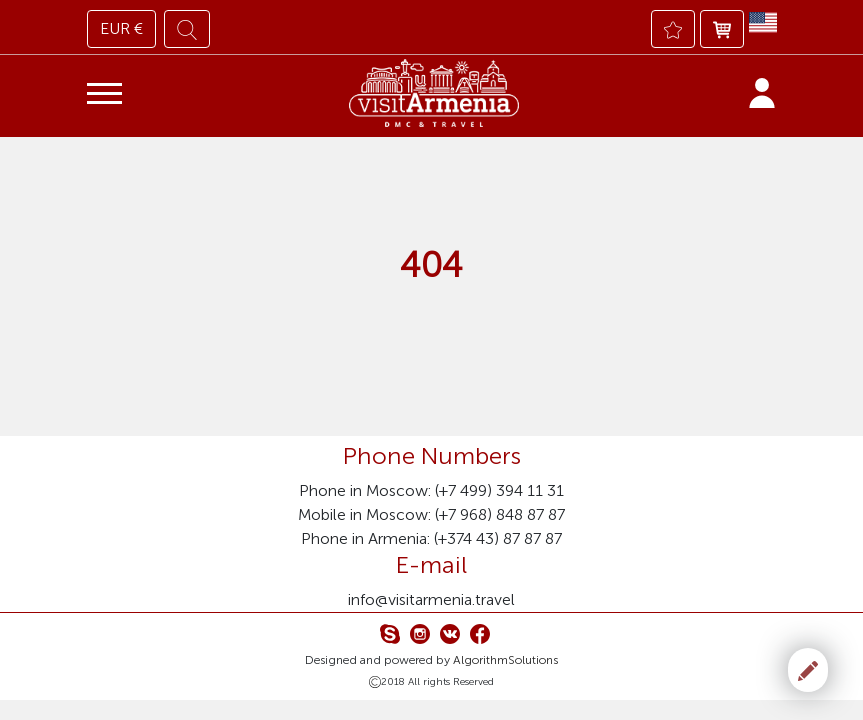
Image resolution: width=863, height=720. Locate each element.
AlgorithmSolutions (505, 660)
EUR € (121, 28)
